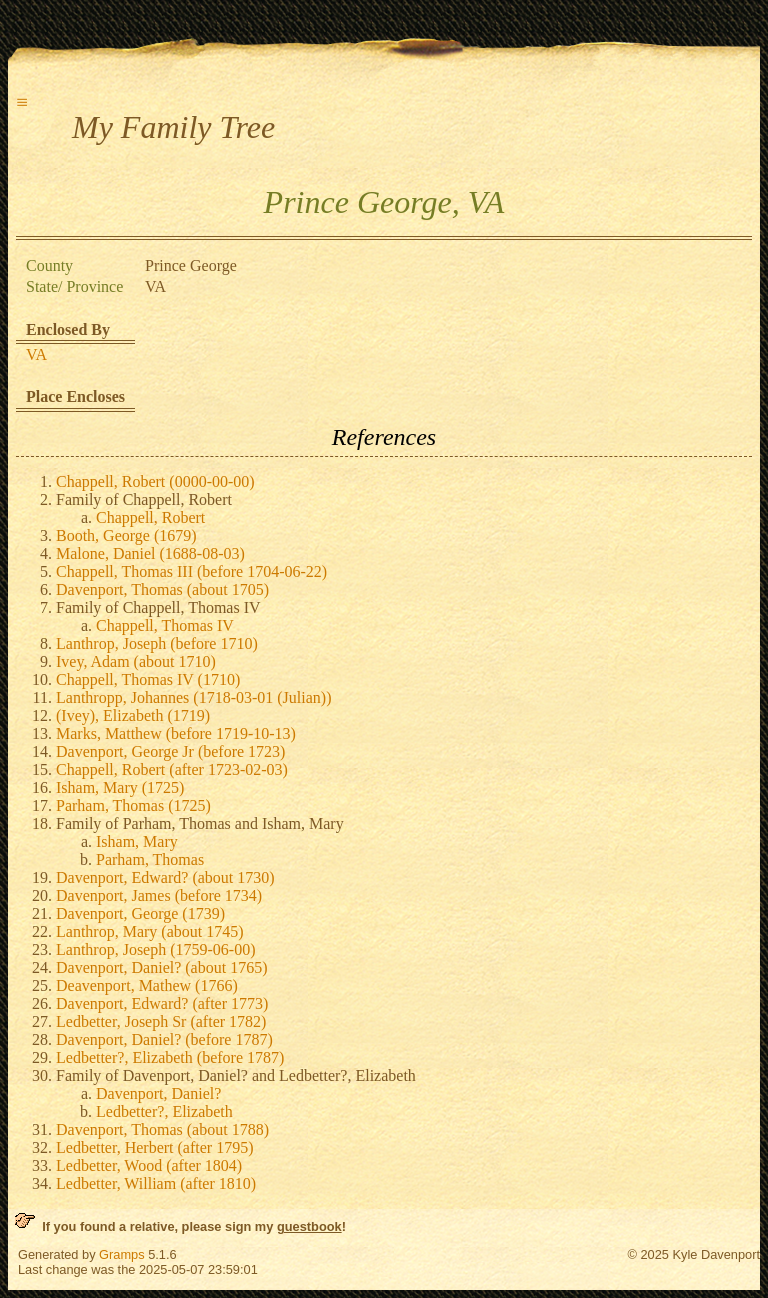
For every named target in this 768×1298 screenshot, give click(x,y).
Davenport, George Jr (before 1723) (170, 751)
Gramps (122, 1254)
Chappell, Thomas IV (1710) (148, 679)
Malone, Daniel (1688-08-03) (150, 553)
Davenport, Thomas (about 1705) (162, 589)
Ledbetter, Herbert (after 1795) (154, 1147)
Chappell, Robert (150, 517)
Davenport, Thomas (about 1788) (162, 1129)
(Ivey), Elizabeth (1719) (133, 715)
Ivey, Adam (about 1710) (136, 661)
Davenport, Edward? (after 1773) (162, 1003)
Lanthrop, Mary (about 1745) (150, 931)
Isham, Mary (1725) (120, 787)
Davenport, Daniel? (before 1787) (164, 1039)
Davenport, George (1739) (140, 913)
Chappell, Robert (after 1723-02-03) (172, 769)
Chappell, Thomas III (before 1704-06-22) (191, 571)
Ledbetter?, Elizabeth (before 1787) (170, 1057)
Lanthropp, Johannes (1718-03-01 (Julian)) (194, 697)
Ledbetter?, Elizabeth (164, 1111)
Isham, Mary (137, 841)
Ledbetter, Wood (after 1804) (149, 1165)
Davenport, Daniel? (158, 1093)
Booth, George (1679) (126, 535)
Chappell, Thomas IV (165, 625)
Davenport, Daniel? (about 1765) (161, 967)
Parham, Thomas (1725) (133, 805)
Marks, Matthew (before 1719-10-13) (176, 733)
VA (36, 354)
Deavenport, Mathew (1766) (147, 985)
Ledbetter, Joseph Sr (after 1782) (161, 1021)
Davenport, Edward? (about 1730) (165, 877)
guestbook (309, 1226)
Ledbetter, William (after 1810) (156, 1183)
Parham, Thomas (150, 859)
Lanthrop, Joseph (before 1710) (157, 643)
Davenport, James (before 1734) (159, 895)
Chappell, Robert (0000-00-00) (155, 481)
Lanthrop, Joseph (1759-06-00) (156, 949)
